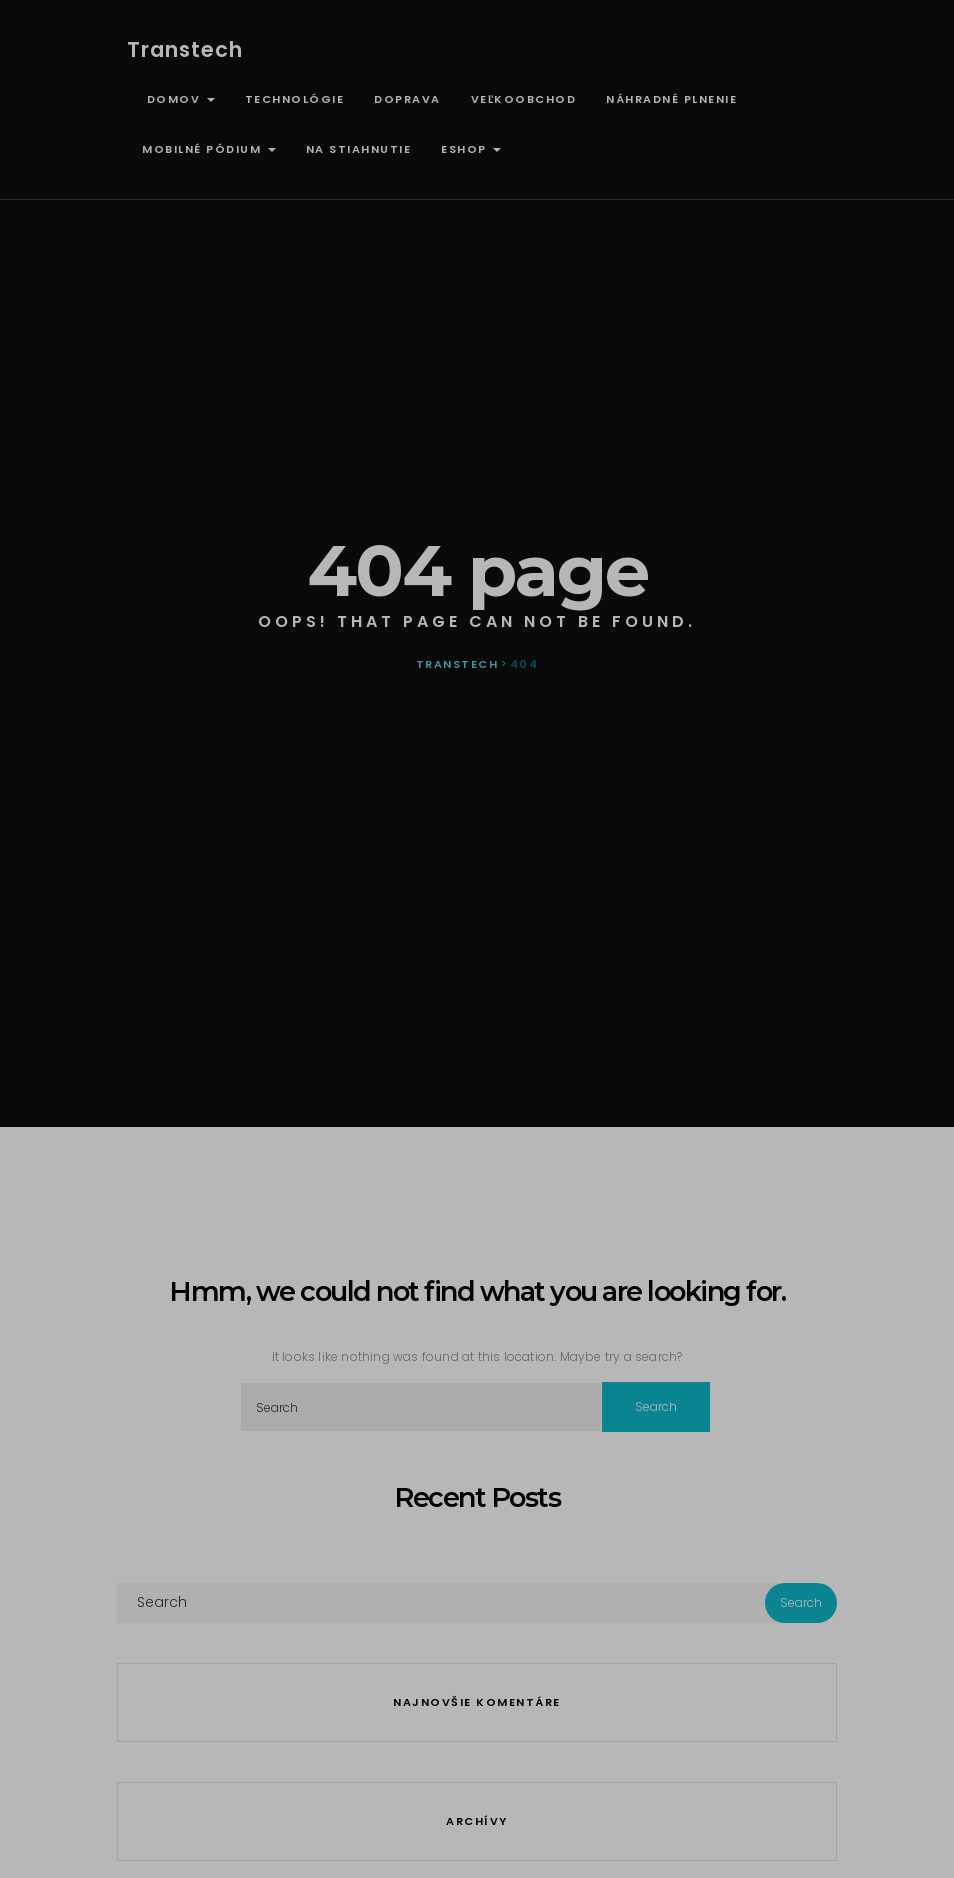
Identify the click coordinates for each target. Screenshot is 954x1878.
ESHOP (471, 149)
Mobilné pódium (209, 149)
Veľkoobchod (524, 99)
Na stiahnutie (359, 149)
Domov (178, 99)
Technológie (295, 99)
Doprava (407, 99)
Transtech (185, 49)
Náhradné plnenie (671, 99)
